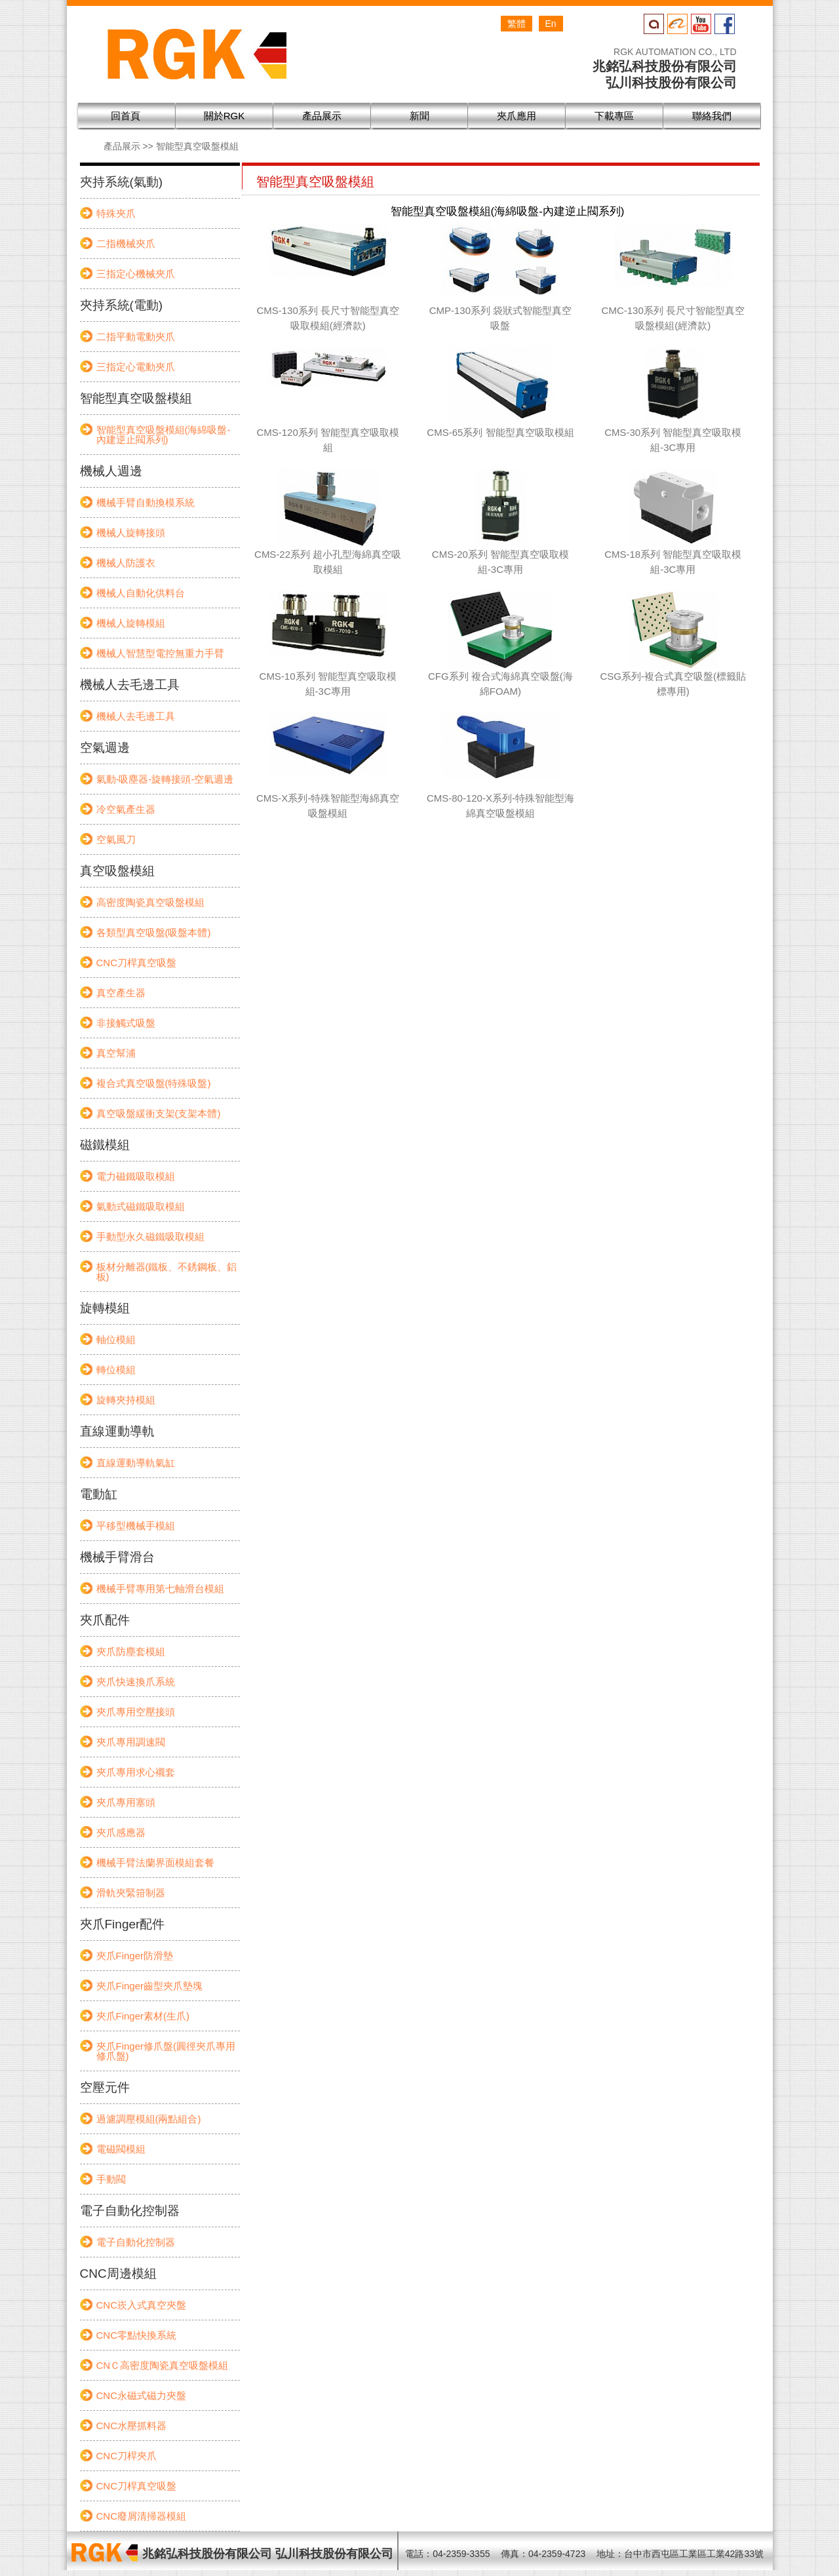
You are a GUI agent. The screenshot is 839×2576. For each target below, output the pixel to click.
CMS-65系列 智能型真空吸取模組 (500, 432)
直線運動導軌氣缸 (135, 1462)
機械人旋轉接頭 (130, 532)
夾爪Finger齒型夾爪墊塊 (149, 1985)
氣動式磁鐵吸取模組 (140, 1206)
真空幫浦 (116, 1053)
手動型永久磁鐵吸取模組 (150, 1236)
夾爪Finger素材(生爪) (143, 2015)
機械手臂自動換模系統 (145, 502)
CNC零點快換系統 (136, 2335)
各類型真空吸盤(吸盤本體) (153, 932)
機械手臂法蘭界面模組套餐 (155, 1862)
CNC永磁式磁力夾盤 (141, 2395)
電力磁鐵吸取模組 (135, 1176)
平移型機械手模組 (135, 1525)
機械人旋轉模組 (130, 623)
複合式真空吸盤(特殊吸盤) (153, 1083)
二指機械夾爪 (125, 243)
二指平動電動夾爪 (135, 336)
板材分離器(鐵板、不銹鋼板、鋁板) (166, 1271)
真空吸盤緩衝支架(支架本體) (158, 1113)
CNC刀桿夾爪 (126, 2455)
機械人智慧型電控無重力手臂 (160, 653)
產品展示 (122, 146)
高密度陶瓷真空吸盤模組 (150, 902)
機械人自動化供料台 (140, 592)
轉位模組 (116, 1369)
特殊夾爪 (116, 213)
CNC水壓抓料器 (131, 2425)
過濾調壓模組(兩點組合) (148, 2118)
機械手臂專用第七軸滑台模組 (160, 1588)
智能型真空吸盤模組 (197, 146)
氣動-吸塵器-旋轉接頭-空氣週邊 (165, 779)
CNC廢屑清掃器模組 (141, 2516)
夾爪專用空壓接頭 (135, 1711)
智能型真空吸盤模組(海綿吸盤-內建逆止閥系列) (163, 434)
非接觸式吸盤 (125, 1022)
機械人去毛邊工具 (135, 716)
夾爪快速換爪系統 (135, 1681)
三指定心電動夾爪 (135, 366)
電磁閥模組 (121, 2149)
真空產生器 (121, 992)
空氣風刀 (116, 839)
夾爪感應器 (121, 1832)
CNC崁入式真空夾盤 (141, 2305)
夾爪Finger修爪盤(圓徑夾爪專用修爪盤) (166, 2050)
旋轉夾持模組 (125, 1399)
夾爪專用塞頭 (125, 1802)
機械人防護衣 (125, 562)
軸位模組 (116, 1339)
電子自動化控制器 (135, 2242)
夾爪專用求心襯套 (135, 1772)
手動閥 (111, 2179)
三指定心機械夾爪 (135, 273)
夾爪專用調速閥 (130, 1741)
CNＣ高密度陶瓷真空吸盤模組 (162, 2365)
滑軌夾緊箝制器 (130, 1892)
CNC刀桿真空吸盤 (136, 962)
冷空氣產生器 (125, 809)
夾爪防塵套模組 (130, 1651)
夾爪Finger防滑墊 (135, 1955)
